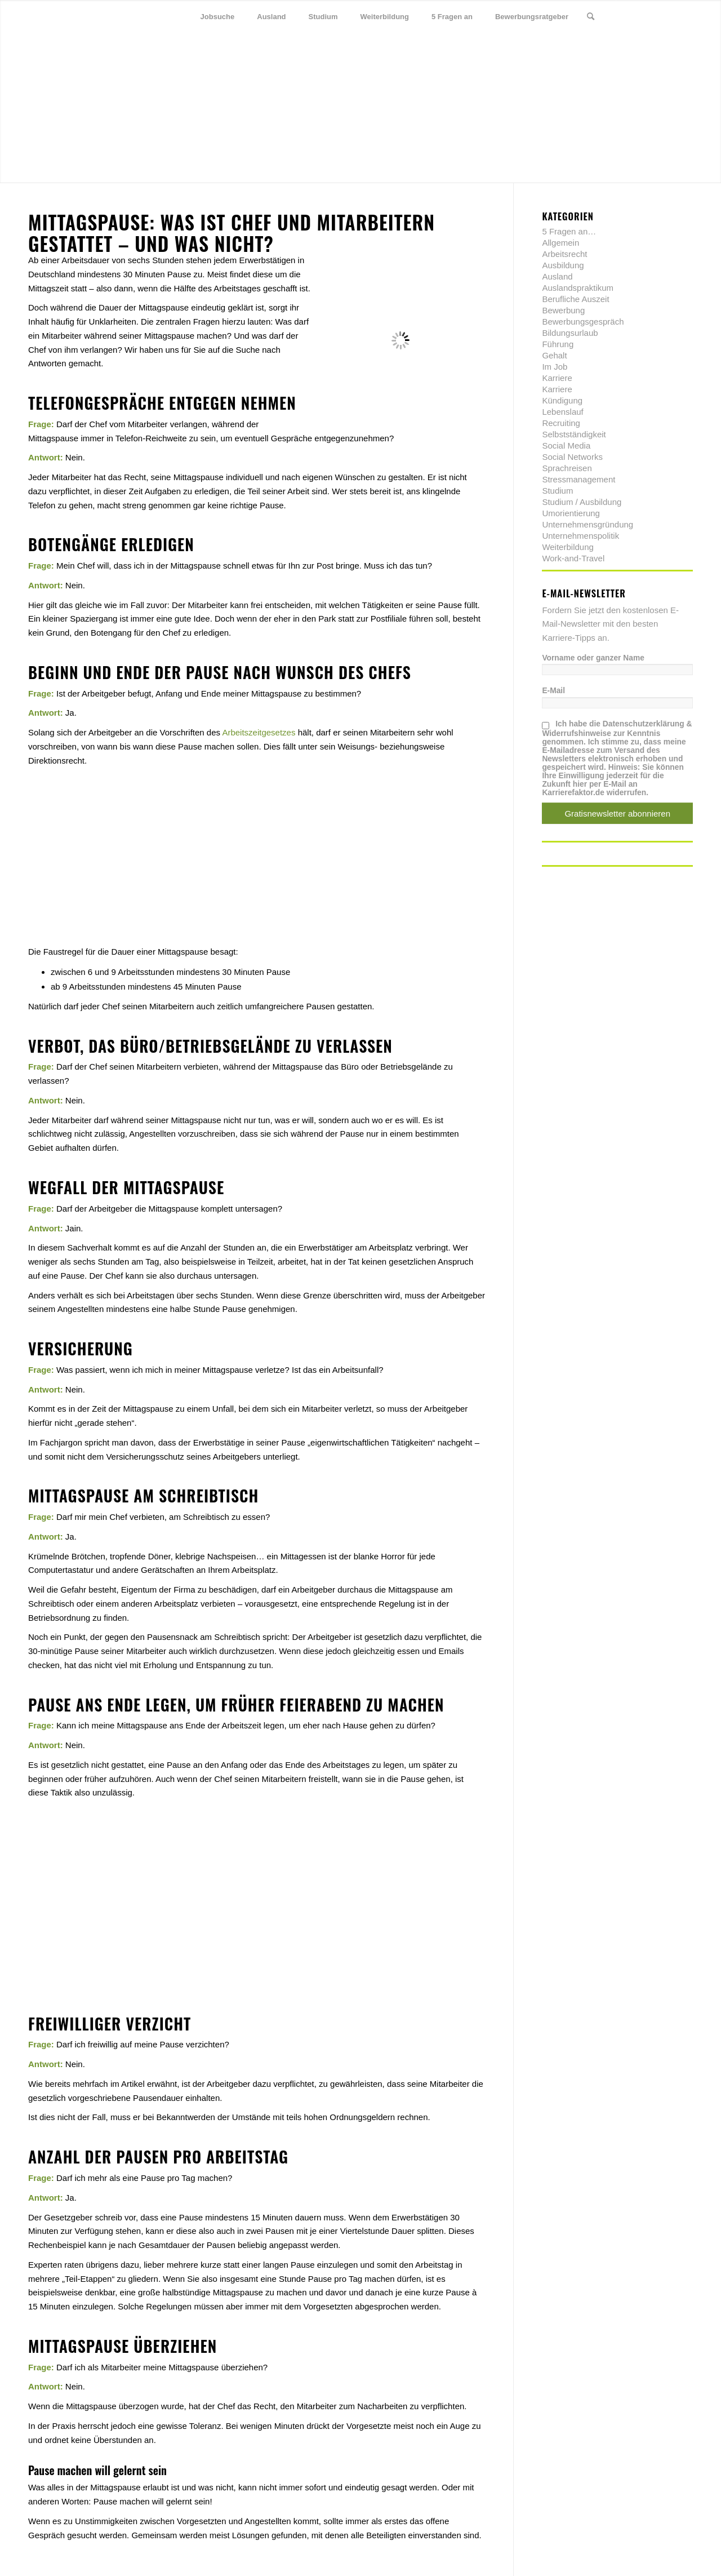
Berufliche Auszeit (575, 299)
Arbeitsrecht (564, 254)
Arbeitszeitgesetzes (258, 732)
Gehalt (554, 355)
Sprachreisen (566, 468)
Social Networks (572, 457)
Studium (557, 490)
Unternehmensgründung (587, 524)
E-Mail (553, 690)
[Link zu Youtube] (684, 16)
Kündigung (562, 400)
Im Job (554, 366)
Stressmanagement (578, 479)
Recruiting (561, 423)
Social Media (566, 445)
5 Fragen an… (569, 231)
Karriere (557, 378)
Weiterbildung (567, 547)
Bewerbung (563, 310)
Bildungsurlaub (570, 333)
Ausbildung (563, 265)
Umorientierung (571, 513)
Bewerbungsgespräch (583, 321)
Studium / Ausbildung (581, 502)
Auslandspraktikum (577, 287)
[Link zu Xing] (667, 16)
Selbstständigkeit (574, 434)
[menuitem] (217, 17)
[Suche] (591, 17)
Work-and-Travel (573, 558)
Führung (557, 344)
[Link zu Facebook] (650, 16)
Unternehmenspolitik (580, 535)
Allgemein (560, 242)
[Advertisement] (256, 846)
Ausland (557, 276)
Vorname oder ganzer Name (593, 658)
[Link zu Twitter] (633, 16)
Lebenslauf (562, 411)
